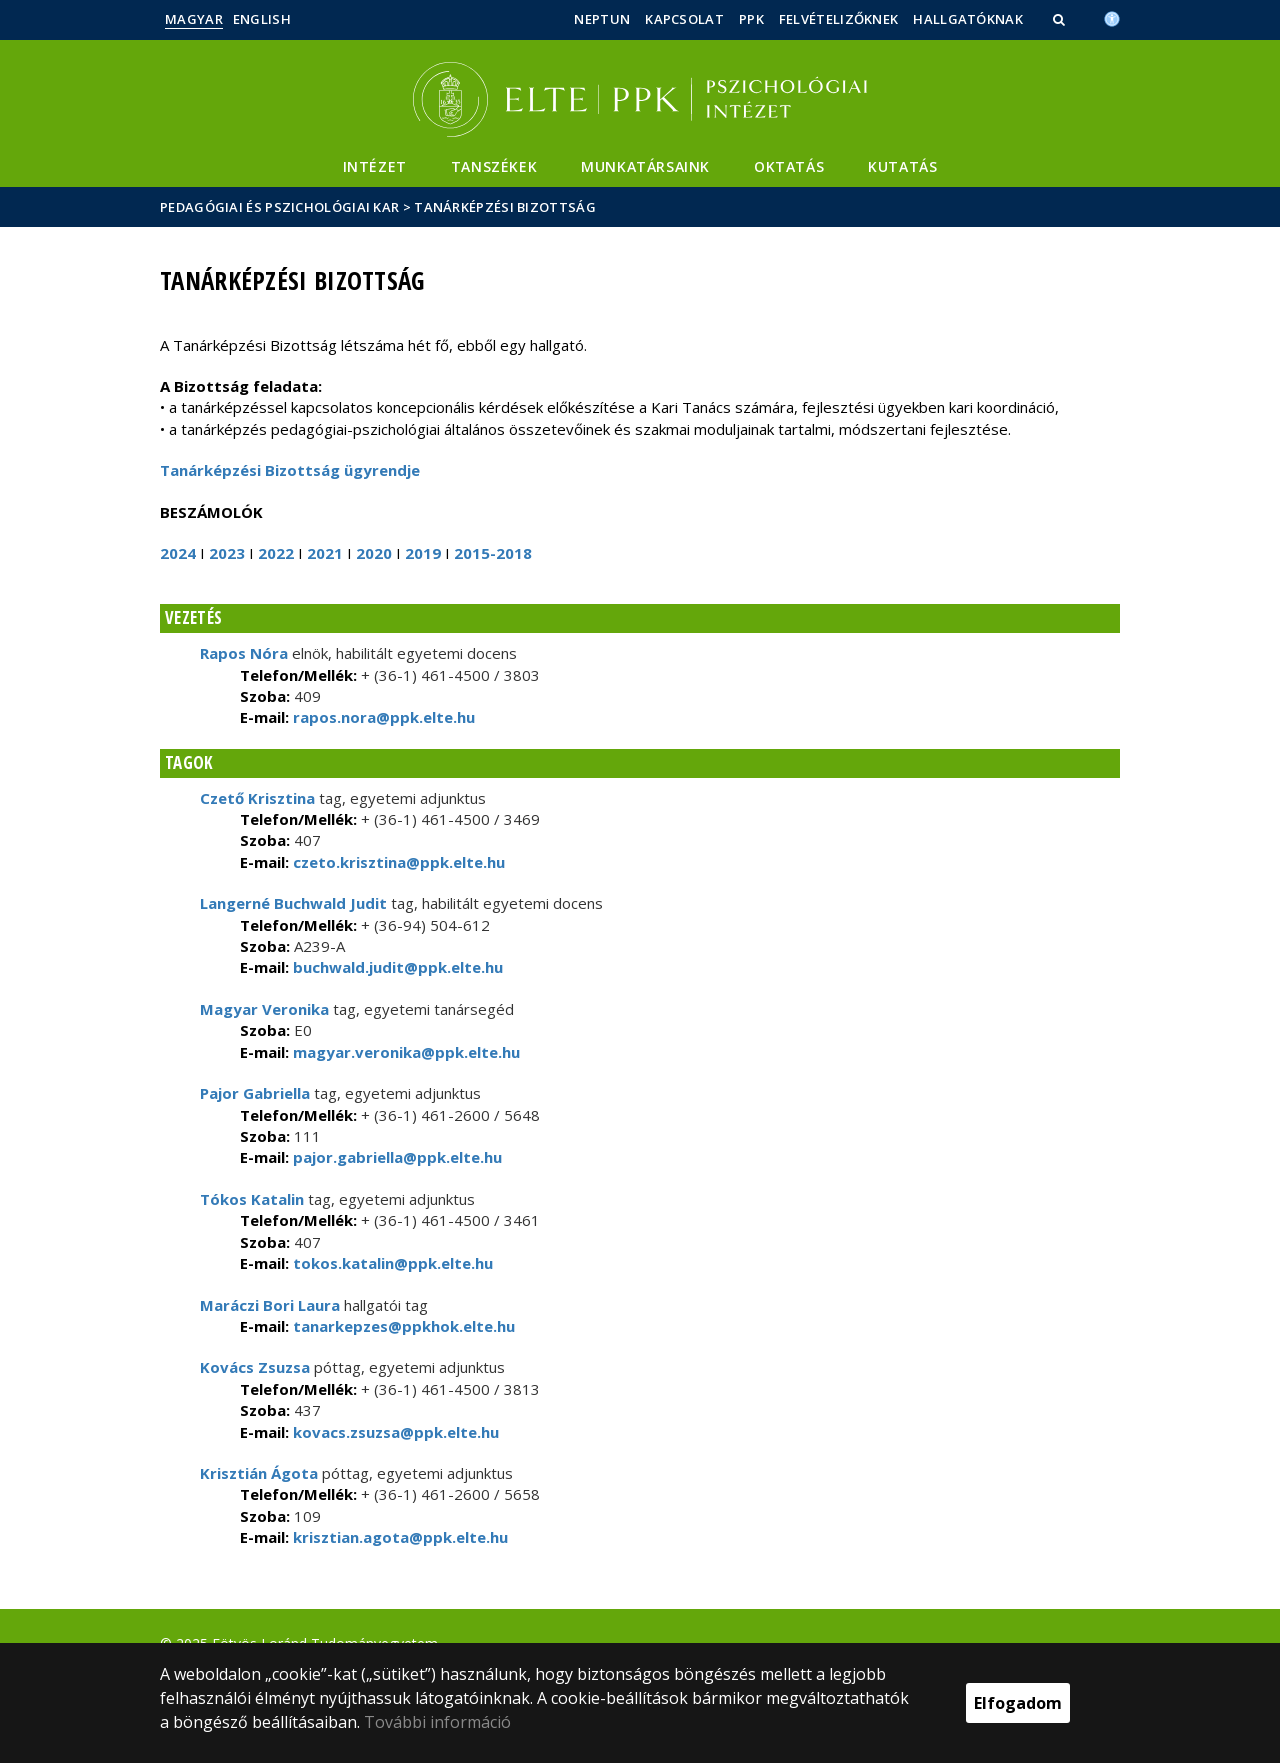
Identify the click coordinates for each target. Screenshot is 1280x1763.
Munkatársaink (645, 166)
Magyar (194, 19)
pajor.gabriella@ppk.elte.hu (395, 1157)
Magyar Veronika (264, 1009)
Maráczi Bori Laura (270, 1305)
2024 (178, 553)
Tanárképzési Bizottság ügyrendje (290, 470)
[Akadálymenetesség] (1112, 17)
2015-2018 (493, 553)
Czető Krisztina (257, 798)
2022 (276, 553)
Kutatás (902, 166)
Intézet (375, 166)
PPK (751, 19)
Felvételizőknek (839, 19)
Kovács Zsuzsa (255, 1367)
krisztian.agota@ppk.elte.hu (398, 1537)
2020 (374, 553)
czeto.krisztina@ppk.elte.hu (397, 862)
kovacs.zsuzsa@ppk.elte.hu (394, 1432)
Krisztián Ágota (259, 1473)
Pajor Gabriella (255, 1093)
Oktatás (789, 166)
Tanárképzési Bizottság (505, 207)
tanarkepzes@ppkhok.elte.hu (402, 1326)
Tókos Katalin (252, 1199)
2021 (325, 553)
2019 (423, 553)
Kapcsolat (684, 19)
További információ (437, 1722)
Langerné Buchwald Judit (293, 903)
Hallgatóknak (968, 19)
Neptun (602, 19)
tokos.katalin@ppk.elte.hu (391, 1263)
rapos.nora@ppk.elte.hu (382, 717)
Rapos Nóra (244, 653)
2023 (227, 553)
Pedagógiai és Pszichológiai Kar (279, 207)
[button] (1061, 19)
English (262, 19)
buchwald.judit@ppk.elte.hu (396, 967)
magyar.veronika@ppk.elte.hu (404, 1052)
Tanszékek (494, 166)
